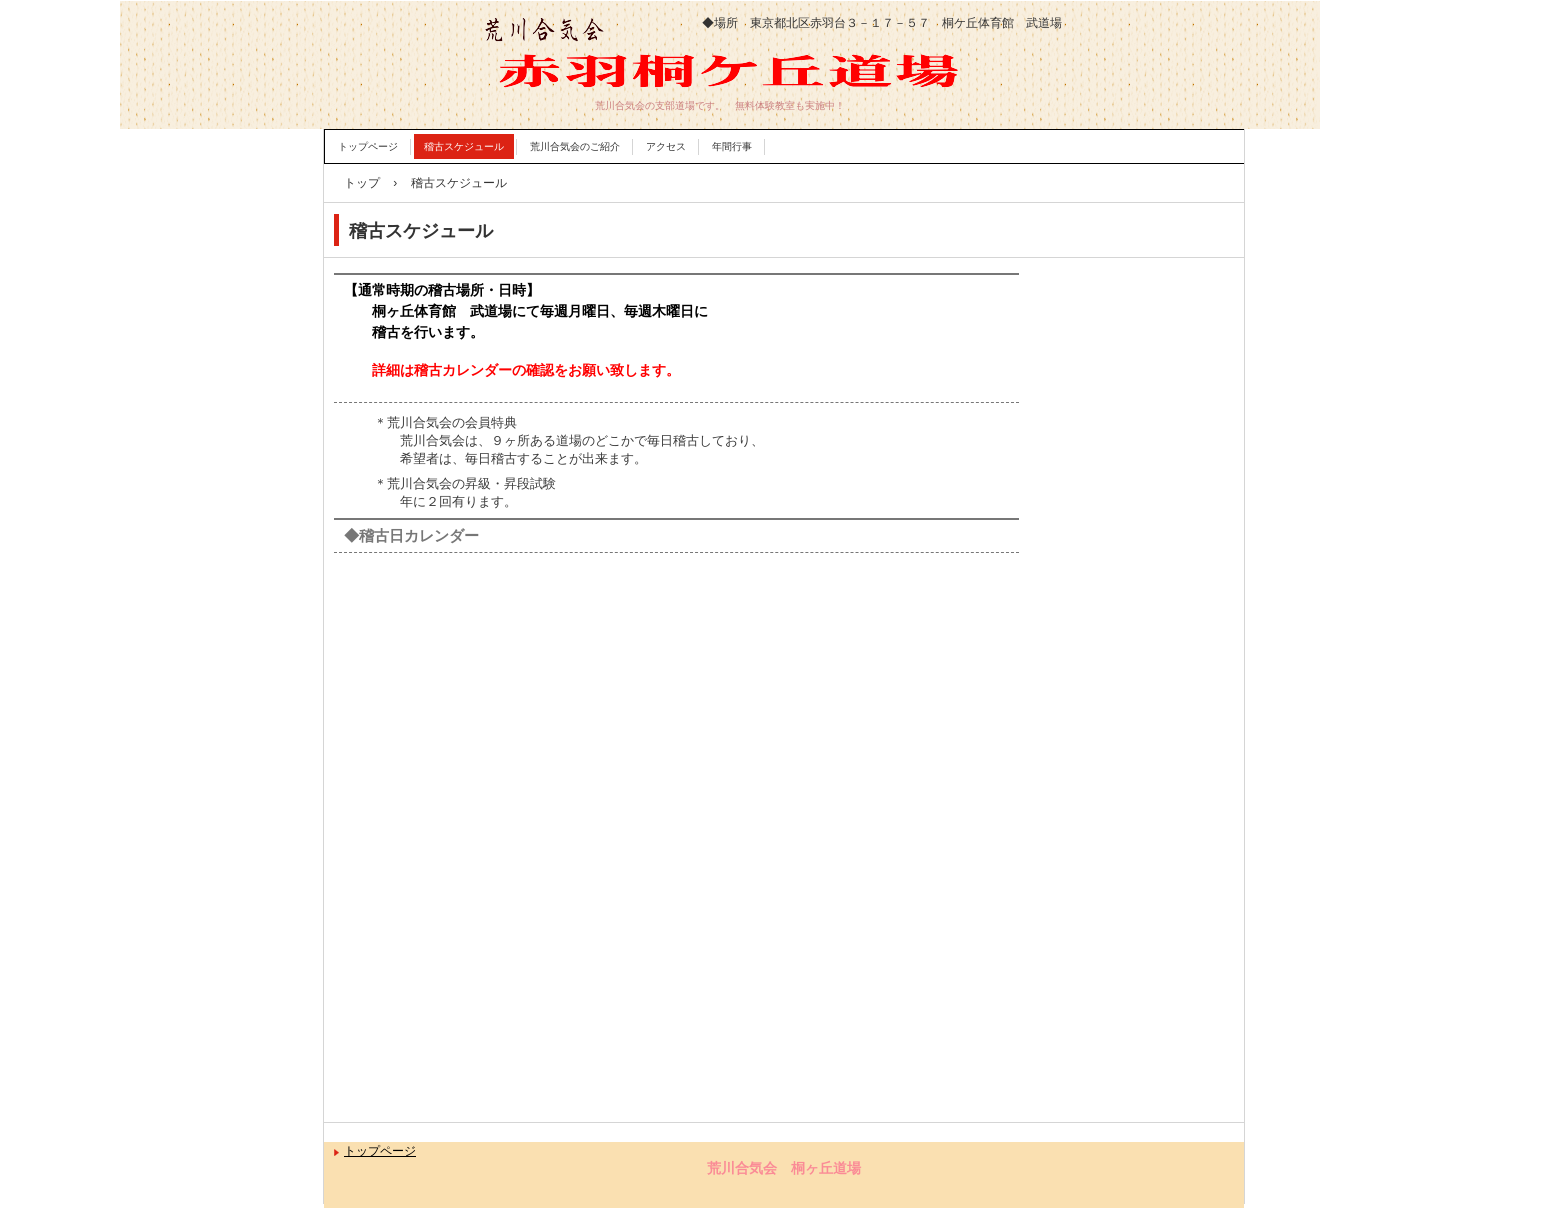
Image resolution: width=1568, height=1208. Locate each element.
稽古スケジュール (464, 146)
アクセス (666, 146)
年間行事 (732, 146)
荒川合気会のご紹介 (575, 146)
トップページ (368, 146)
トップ (362, 183)
